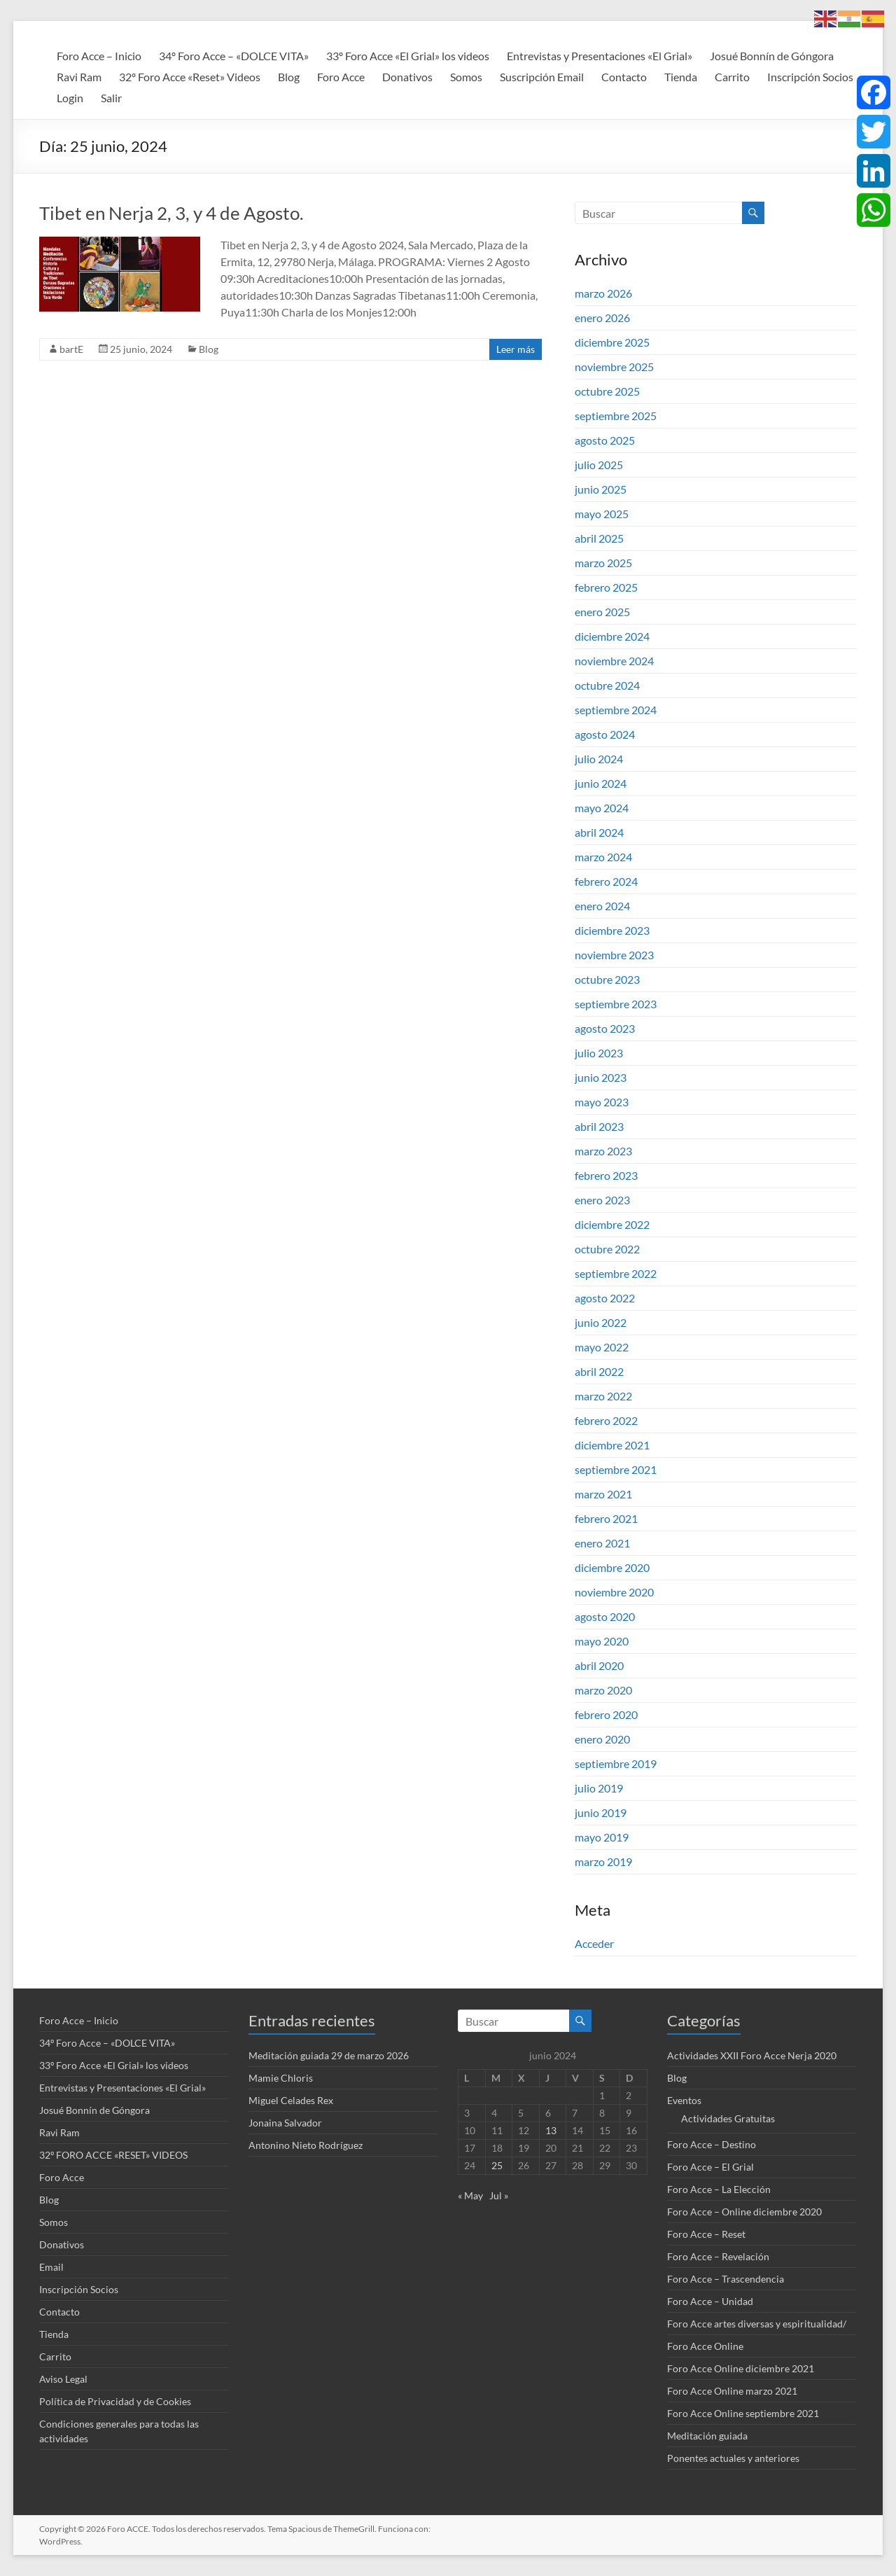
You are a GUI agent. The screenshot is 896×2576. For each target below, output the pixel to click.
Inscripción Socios (810, 76)
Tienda (680, 76)
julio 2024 (599, 758)
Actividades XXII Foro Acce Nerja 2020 (751, 2055)
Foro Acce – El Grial (710, 2167)
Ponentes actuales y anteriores (733, 2458)
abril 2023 (599, 1126)
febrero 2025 (606, 587)
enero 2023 (602, 1199)
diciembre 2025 (612, 342)
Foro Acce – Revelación (718, 2256)
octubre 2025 (607, 391)
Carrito (732, 76)
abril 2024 (599, 832)
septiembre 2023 (616, 1003)
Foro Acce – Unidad (710, 2301)
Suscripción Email (542, 76)
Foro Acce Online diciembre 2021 (740, 2368)
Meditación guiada (707, 2436)
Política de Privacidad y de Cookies (115, 2401)
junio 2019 (600, 1812)
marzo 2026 (603, 293)
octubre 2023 (607, 979)
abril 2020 (599, 1665)
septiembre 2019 (616, 1763)
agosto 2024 (605, 734)
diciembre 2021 (612, 1444)
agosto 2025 (605, 440)
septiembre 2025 (616, 415)
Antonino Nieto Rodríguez (305, 2145)
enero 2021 (602, 1543)
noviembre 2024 (614, 660)
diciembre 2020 (612, 1567)
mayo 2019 (602, 1837)
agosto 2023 (605, 1028)
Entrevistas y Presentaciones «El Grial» (599, 55)
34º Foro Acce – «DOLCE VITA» (234, 55)
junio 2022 (600, 1322)
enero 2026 (602, 317)
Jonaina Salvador (285, 2123)
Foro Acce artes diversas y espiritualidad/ (756, 2324)
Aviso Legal (63, 2379)
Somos (466, 76)
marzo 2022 (603, 1395)
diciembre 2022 (612, 1224)
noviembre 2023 (614, 954)
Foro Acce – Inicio (99, 55)
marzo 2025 (603, 562)
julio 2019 (599, 1788)
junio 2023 (600, 1077)
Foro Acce (341, 76)
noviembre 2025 (614, 366)
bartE (71, 349)
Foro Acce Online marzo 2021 (732, 2391)
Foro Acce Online (705, 2346)
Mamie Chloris (280, 2078)
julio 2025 (599, 464)
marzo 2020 (603, 1690)
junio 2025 (600, 489)
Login (70, 97)
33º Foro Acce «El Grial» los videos (407, 55)
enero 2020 (602, 1739)
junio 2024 (600, 783)
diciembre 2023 (612, 930)
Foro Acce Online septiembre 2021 (743, 2413)
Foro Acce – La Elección (719, 2189)
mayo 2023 (602, 1101)
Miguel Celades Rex (290, 2100)
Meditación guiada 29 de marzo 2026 (328, 2055)
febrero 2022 (606, 1420)
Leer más (515, 349)
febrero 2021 (606, 1518)
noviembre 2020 (614, 1592)
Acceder (594, 1943)
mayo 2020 (602, 1641)
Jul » (498, 2195)
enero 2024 (602, 905)
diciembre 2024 (612, 636)
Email (51, 2267)
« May (470, 2195)
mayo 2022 (602, 1346)
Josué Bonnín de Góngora (772, 55)
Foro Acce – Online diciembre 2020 (744, 2212)
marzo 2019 (603, 1861)
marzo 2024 (603, 856)
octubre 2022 (607, 1248)
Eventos (684, 2100)
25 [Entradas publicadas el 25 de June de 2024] (497, 2165)
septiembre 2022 (616, 1273)
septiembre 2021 (616, 1469)
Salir (111, 97)
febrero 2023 (606, 1175)
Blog (289, 76)
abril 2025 (599, 538)
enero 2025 (602, 611)
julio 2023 (599, 1052)
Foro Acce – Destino (711, 2144)
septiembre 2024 (616, 709)
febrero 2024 (606, 881)
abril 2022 (599, 1371)
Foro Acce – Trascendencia (725, 2279)
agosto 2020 (605, 1616)
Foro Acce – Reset (706, 2234)
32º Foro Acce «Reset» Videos (189, 76)
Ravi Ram (79, 76)
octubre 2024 (607, 685)
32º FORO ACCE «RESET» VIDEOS (113, 2155)
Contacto (624, 76)
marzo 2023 (603, 1150)
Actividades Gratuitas (728, 2118)
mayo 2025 (602, 513)
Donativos (407, 76)
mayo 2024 (602, 807)
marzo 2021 (603, 1494)
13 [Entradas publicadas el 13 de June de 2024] (550, 2130)
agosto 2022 (605, 1297)
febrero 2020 (606, 1714)
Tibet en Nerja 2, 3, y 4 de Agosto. (171, 213)
